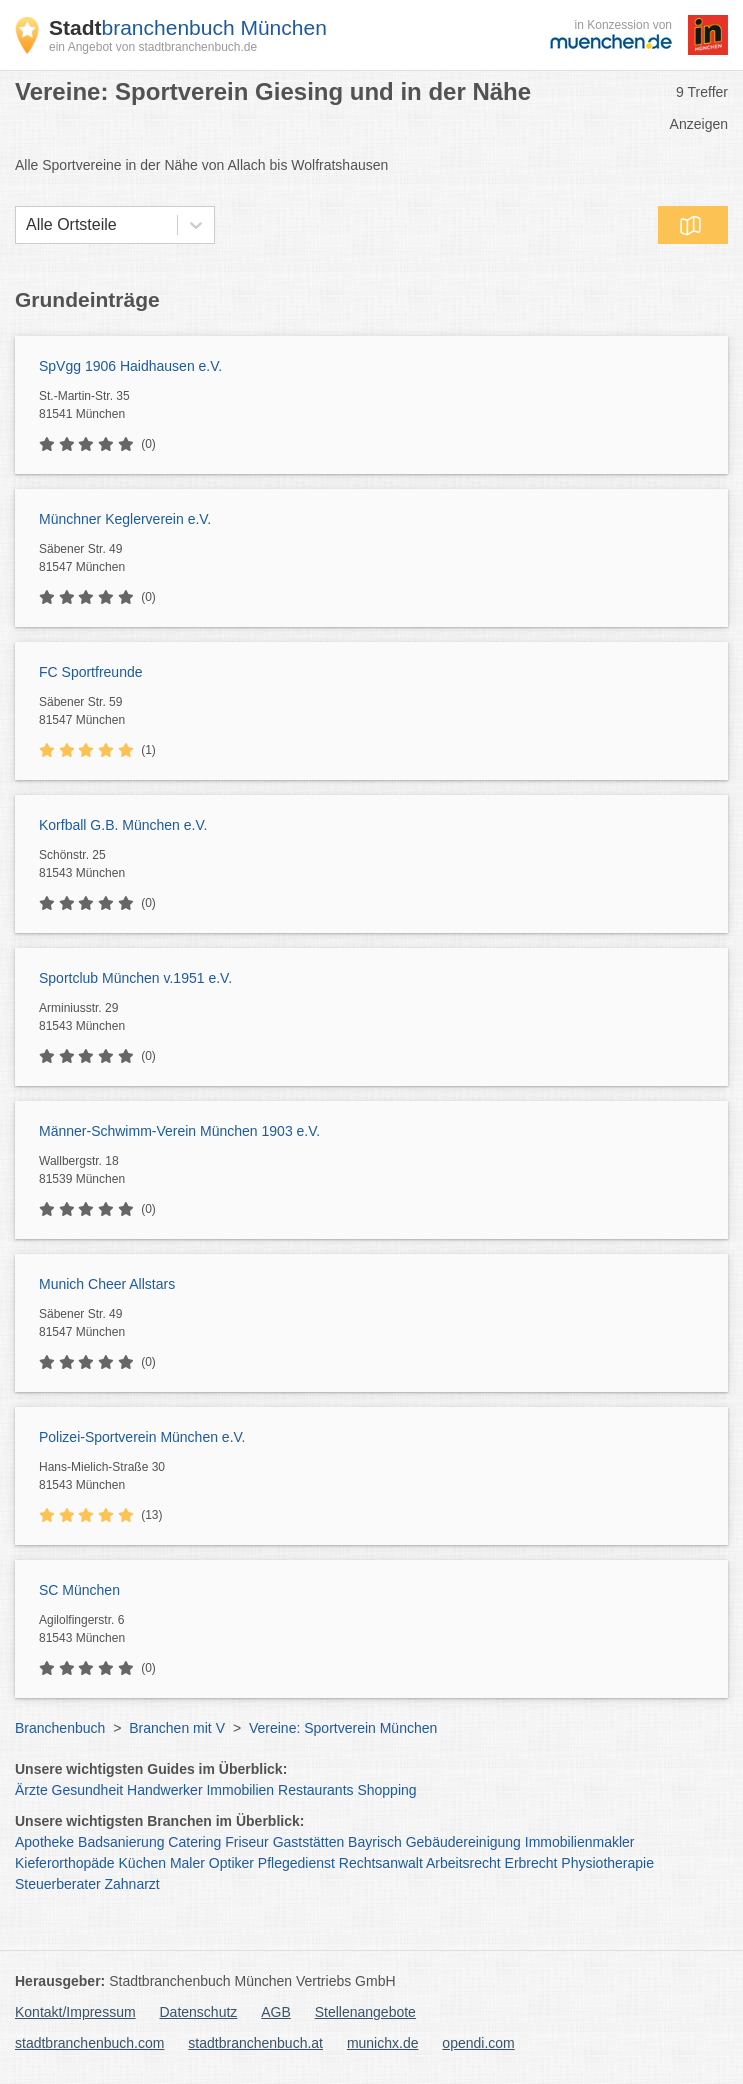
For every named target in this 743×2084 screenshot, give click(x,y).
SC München (79, 1590)
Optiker (231, 1863)
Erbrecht (531, 1863)
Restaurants (315, 1790)
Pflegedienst (296, 1863)
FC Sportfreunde (91, 672)
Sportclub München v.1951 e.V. (135, 978)
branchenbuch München (188, 27)
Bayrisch (375, 1842)
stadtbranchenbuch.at (255, 2043)
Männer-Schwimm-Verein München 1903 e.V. (179, 1131)
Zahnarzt (132, 1884)
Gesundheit (88, 1790)
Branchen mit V (177, 1728)
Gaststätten (309, 1842)
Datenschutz (199, 2012)
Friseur (247, 1842)
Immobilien (240, 1790)
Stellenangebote (365, 2012)
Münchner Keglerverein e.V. (125, 519)
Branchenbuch (60, 1728)
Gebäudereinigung (463, 1842)
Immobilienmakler (580, 1842)
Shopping (386, 1790)
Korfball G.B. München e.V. (123, 825)
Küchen (142, 1863)
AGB (276, 2012)
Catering (194, 1842)
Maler (187, 1863)
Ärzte (31, 1790)
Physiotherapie (607, 1863)
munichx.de (383, 2043)
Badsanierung (121, 1842)
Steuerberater (58, 1884)
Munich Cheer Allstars (107, 1284)
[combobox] (26, 225)
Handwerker (164, 1790)
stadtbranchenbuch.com (89, 2043)
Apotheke (44, 1842)
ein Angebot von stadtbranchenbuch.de (153, 47)
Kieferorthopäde (65, 1863)
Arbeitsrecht (463, 1863)
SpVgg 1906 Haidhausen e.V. (130, 366)
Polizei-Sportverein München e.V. (142, 1437)
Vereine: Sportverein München (343, 1728)
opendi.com (478, 2043)
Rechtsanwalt (381, 1863)
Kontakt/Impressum (75, 2012)
